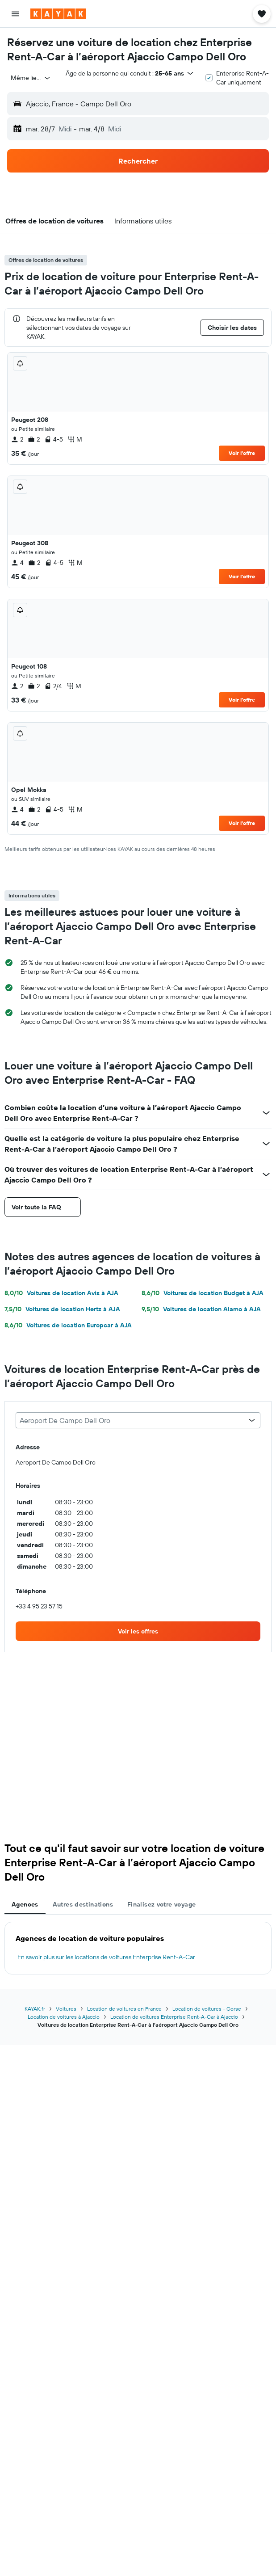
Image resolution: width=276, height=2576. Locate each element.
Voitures (66, 2008)
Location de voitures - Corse (206, 2008)
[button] (15, 14)
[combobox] (31, 77)
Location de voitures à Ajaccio (64, 2016)
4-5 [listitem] (53, 439)
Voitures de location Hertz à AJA (62, 1309)
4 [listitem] (17, 563)
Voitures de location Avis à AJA (61, 1293)
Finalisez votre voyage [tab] (161, 1904)
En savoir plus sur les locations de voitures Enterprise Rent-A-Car (106, 1957)
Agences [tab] (25, 1904)
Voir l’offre (242, 453)
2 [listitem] (17, 439)
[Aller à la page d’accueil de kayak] (58, 13)
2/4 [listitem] (53, 686)
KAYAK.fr (35, 2008)
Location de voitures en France (124, 2008)
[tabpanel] (138, 1948)
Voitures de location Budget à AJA (202, 1293)
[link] (138, 1631)
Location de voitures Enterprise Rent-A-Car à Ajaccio (174, 2016)
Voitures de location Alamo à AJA (201, 1309)
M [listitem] (74, 439)
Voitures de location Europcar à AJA (68, 1325)
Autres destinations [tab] (83, 1904)
